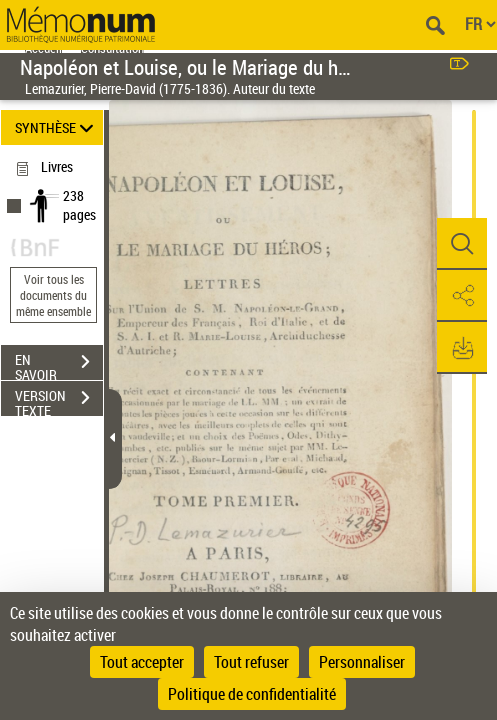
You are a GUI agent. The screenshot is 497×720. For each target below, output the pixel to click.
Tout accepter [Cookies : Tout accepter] (142, 662)
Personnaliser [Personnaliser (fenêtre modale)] (362, 662)
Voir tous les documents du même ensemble (53, 295)
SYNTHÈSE (57, 127)
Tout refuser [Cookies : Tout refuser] (251, 662)
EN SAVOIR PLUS (59, 364)
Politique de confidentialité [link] (252, 694)
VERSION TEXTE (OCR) (59, 400)
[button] (462, 244)
